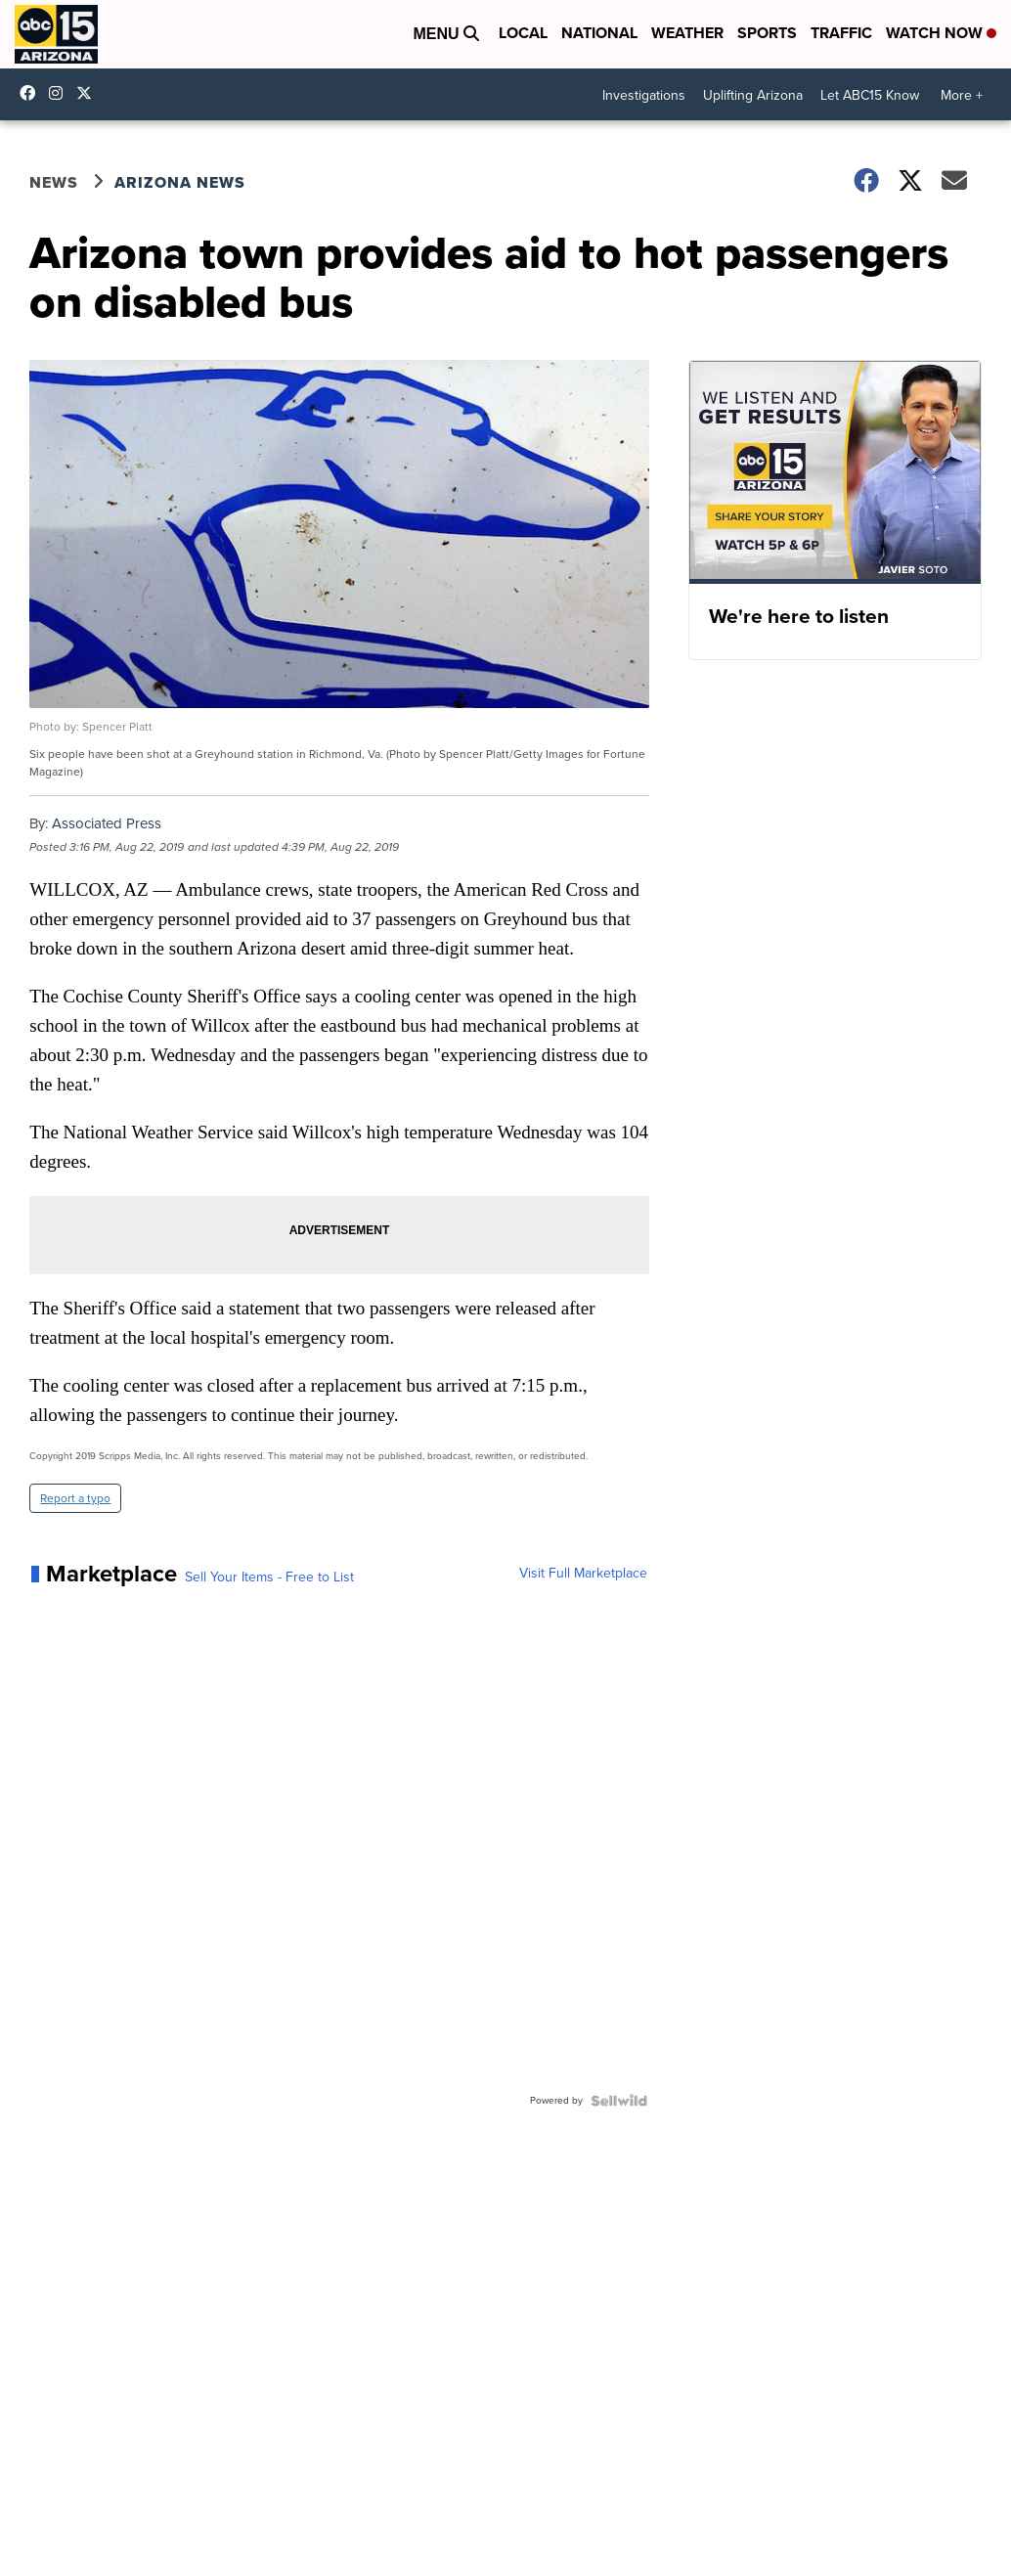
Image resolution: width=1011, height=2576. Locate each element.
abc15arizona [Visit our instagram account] (60, 93)
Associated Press (106, 823)
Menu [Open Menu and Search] (446, 33)
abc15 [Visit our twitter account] (89, 93)
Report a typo (75, 1498)
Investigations (643, 95)
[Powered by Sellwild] (619, 2101)
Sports (767, 33)
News (53, 182)
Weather (687, 33)
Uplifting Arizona (753, 95)
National (599, 33)
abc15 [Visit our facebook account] (32, 93)
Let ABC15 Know (869, 95)
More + (962, 95)
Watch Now (941, 33)
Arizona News (179, 182)
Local (523, 33)
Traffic (841, 33)
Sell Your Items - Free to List (269, 1577)
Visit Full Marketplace (583, 1573)
